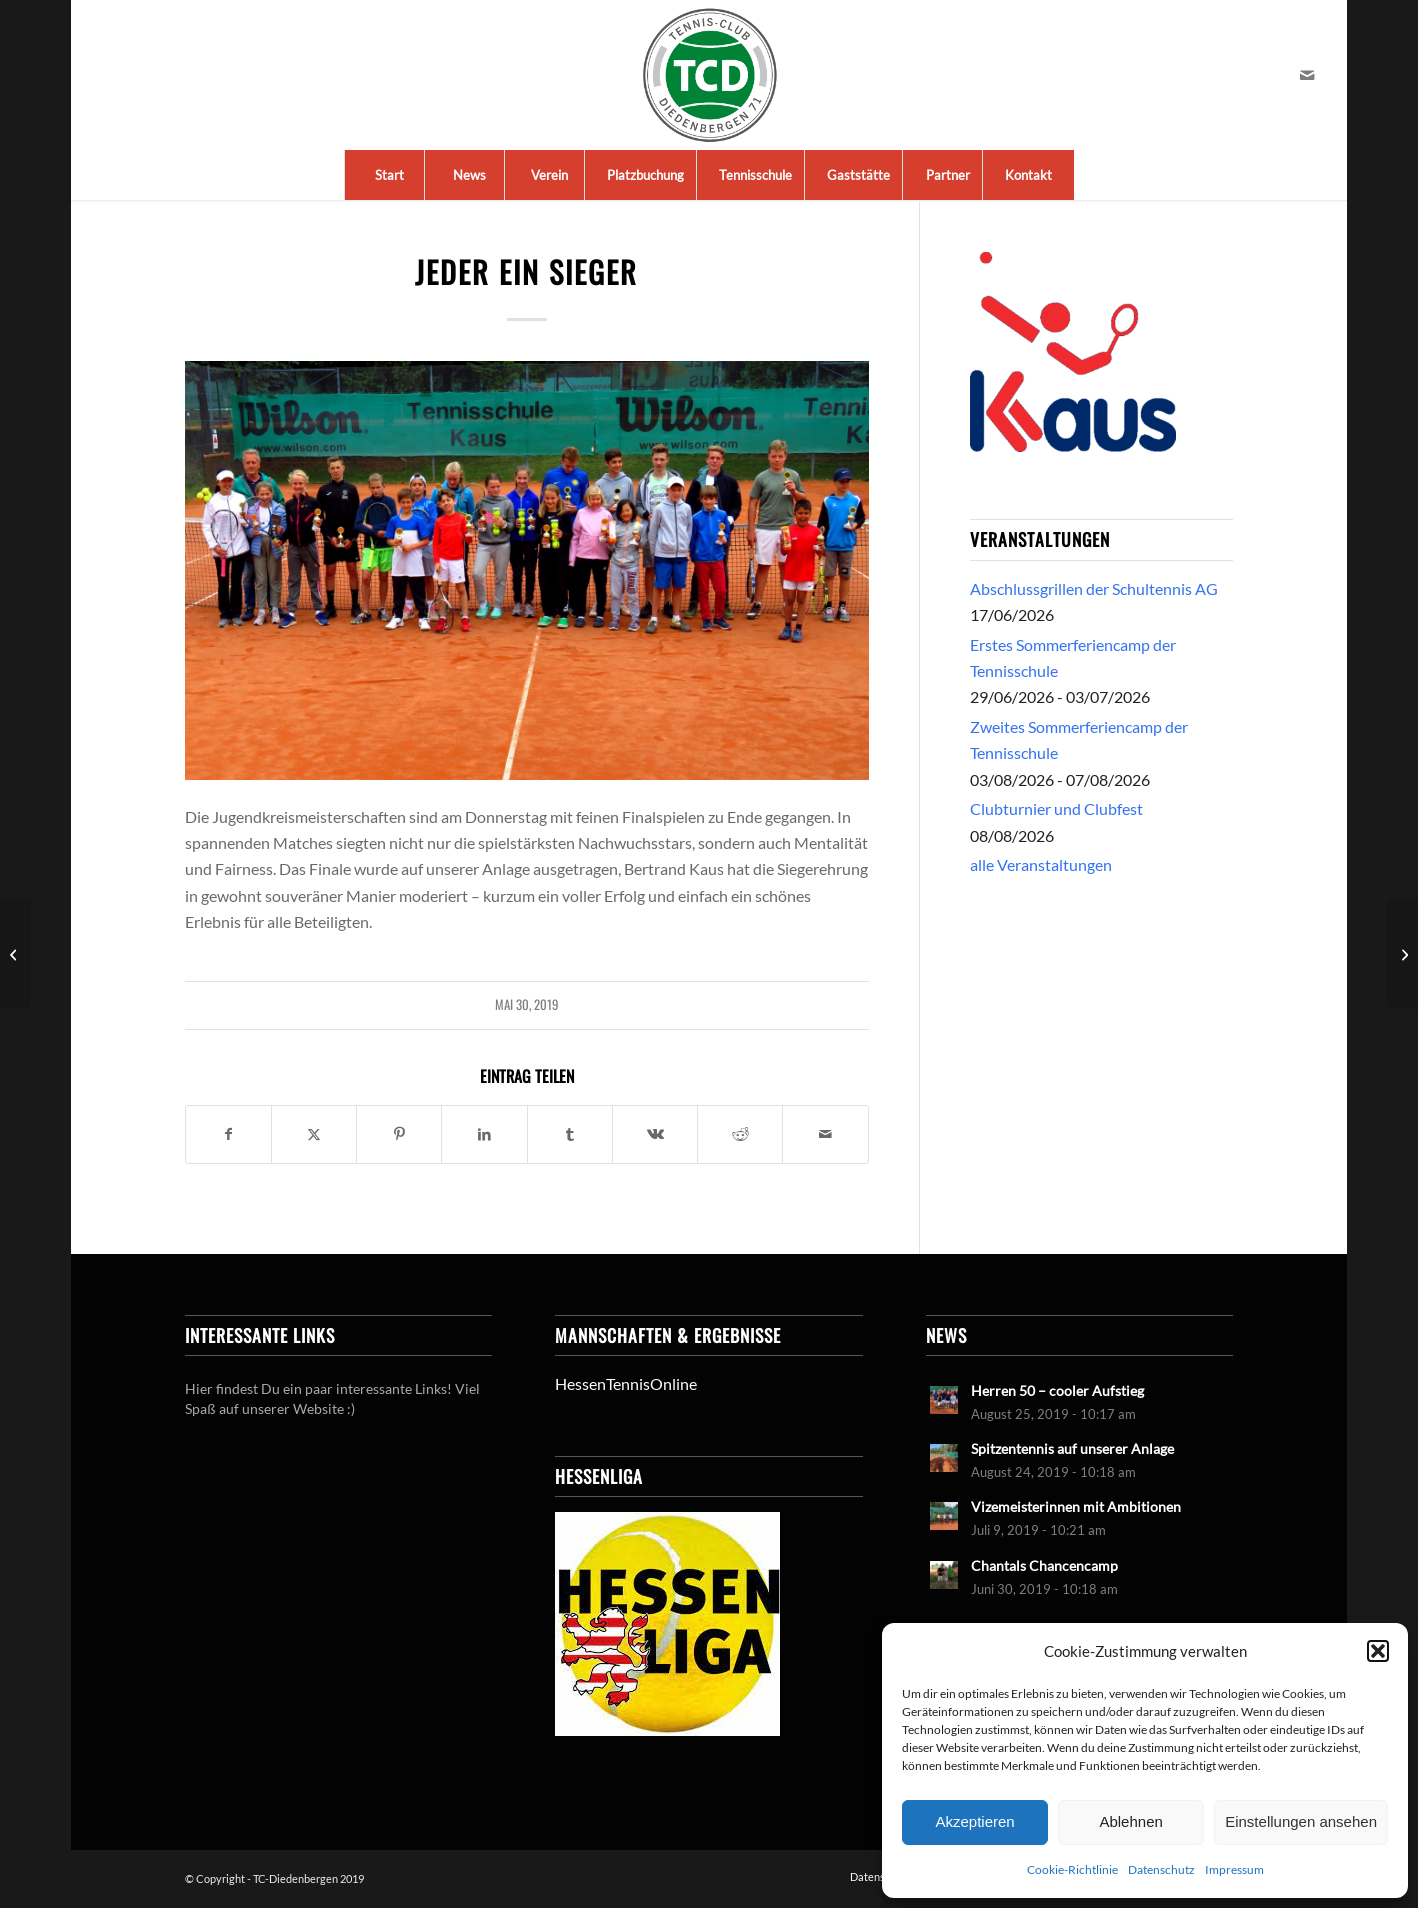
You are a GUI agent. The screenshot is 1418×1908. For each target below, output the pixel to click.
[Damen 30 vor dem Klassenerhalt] (1402, 954)
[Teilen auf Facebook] (228, 1134)
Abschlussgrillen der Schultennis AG (1094, 588)
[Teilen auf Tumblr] (570, 1134)
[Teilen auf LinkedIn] (484, 1134)
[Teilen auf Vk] (655, 1134)
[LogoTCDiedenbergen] (709, 75)
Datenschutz (1161, 1869)
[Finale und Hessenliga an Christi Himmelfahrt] (15, 954)
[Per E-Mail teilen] (825, 1134)
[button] (1378, 1651)
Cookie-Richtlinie (1072, 1869)
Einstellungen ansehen (1301, 1821)
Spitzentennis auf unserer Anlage (1072, 1449)
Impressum (1234, 1869)
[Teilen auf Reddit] (740, 1134)
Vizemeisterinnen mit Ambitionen (1076, 1507)
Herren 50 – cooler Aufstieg (1057, 1391)
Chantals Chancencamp (1044, 1566)
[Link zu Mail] (1307, 75)
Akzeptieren (974, 1821)
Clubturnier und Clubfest (1056, 808)
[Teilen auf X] (314, 1134)
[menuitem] (389, 175)
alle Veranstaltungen (1041, 864)
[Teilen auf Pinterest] (399, 1134)
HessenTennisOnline (626, 1383)
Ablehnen (1130, 1821)
